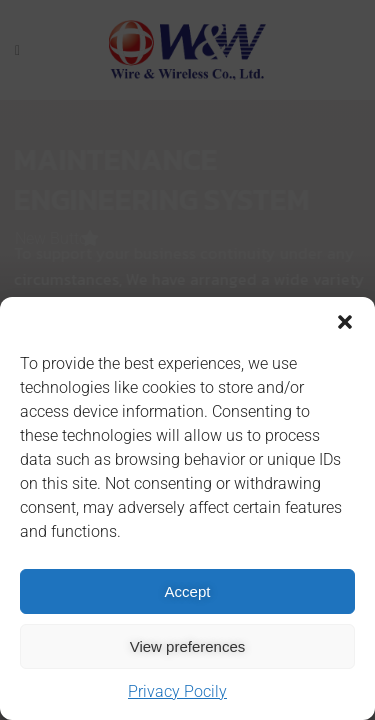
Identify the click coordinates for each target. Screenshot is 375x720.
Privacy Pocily (177, 691)
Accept (188, 591)
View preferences (188, 646)
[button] (345, 322)
